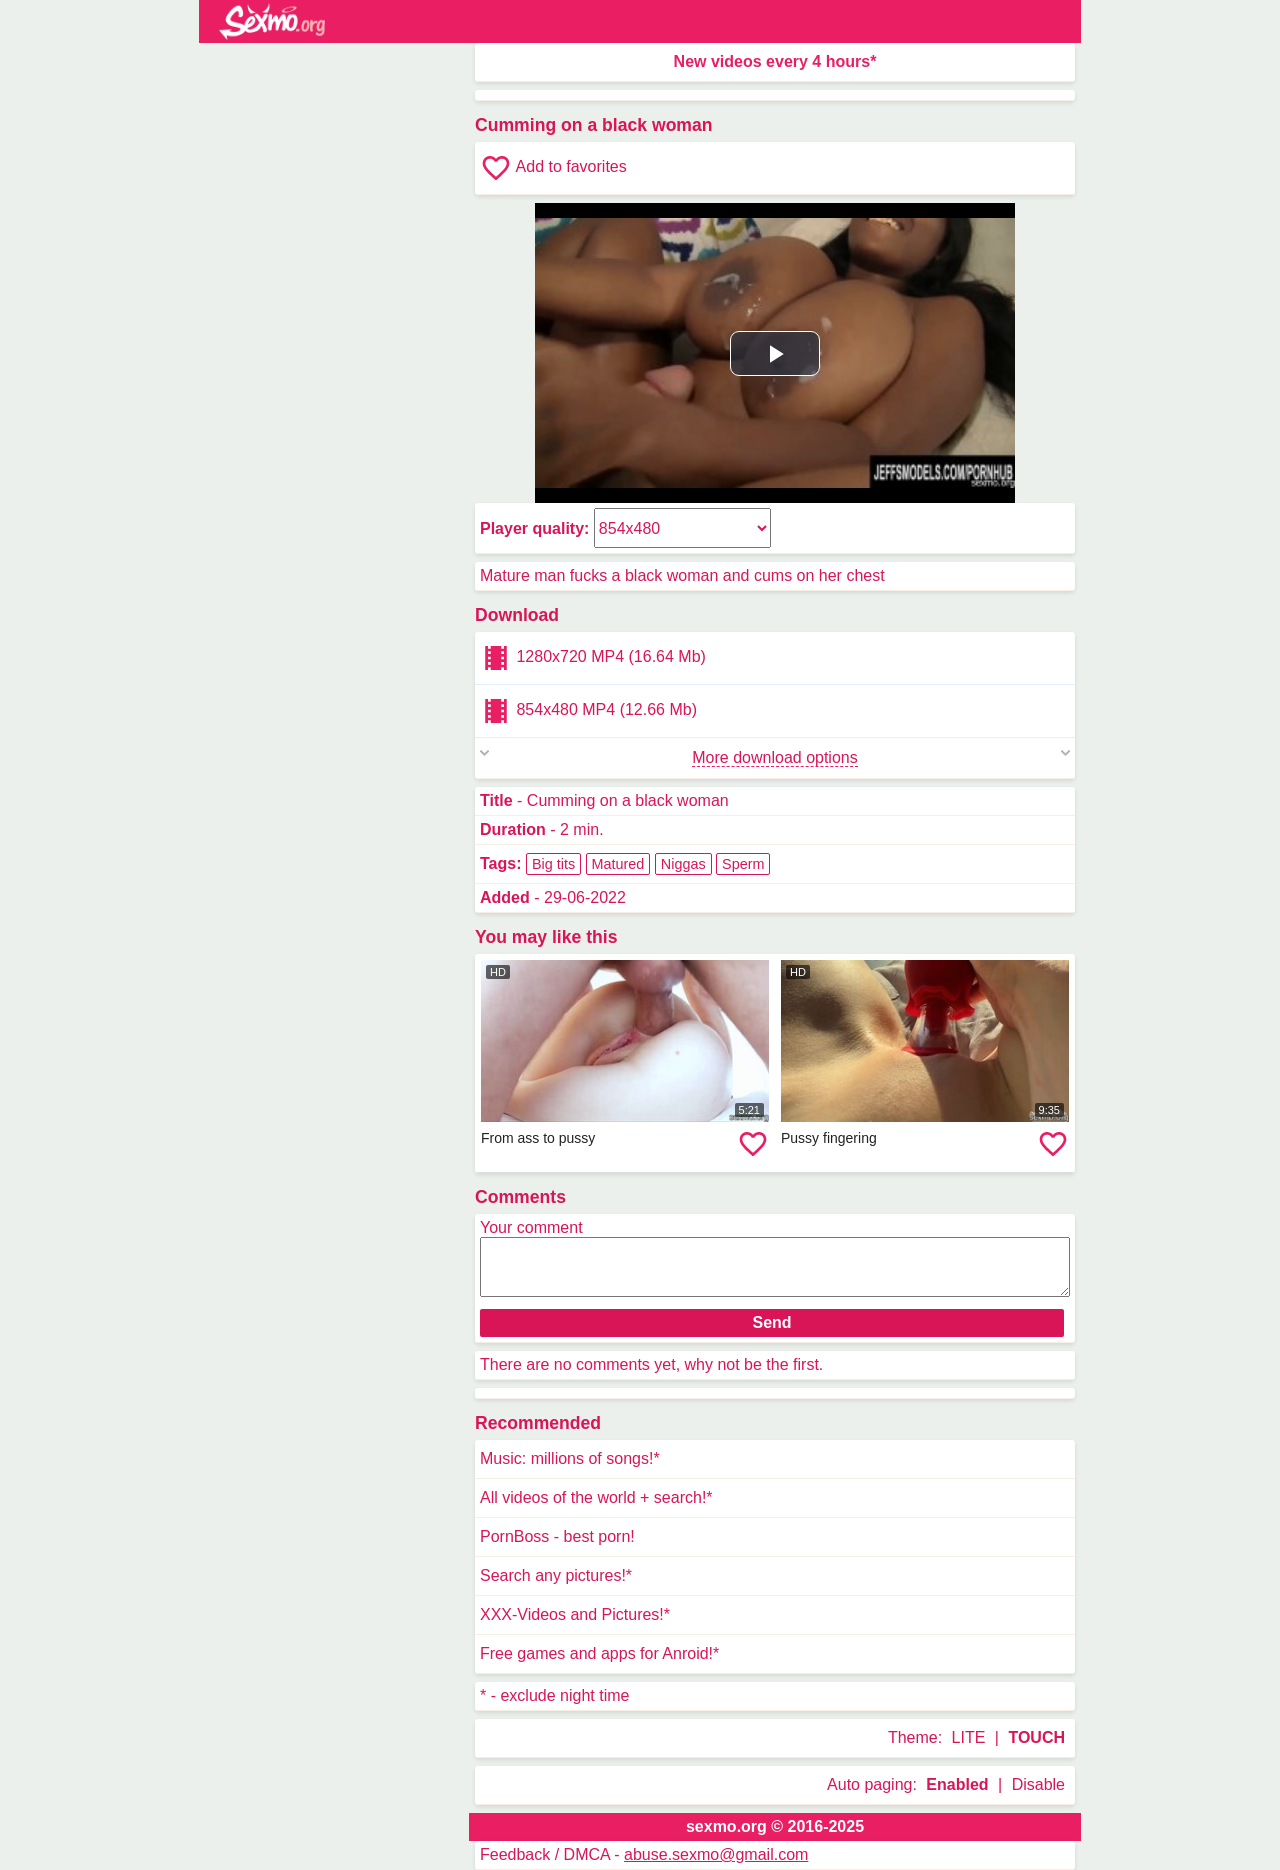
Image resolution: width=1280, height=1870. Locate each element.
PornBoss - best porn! (557, 1536)
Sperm (743, 864)
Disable (1038, 1784)
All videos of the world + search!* (596, 1497)
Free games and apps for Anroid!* (599, 1653)
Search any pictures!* (556, 1575)
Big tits (553, 864)
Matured (618, 864)
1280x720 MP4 (593, 658)
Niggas (683, 864)
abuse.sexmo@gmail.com (716, 1854)
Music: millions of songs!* (570, 1458)
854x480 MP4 (588, 711)
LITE (969, 1737)
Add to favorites (553, 168)
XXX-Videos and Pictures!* (575, 1614)
